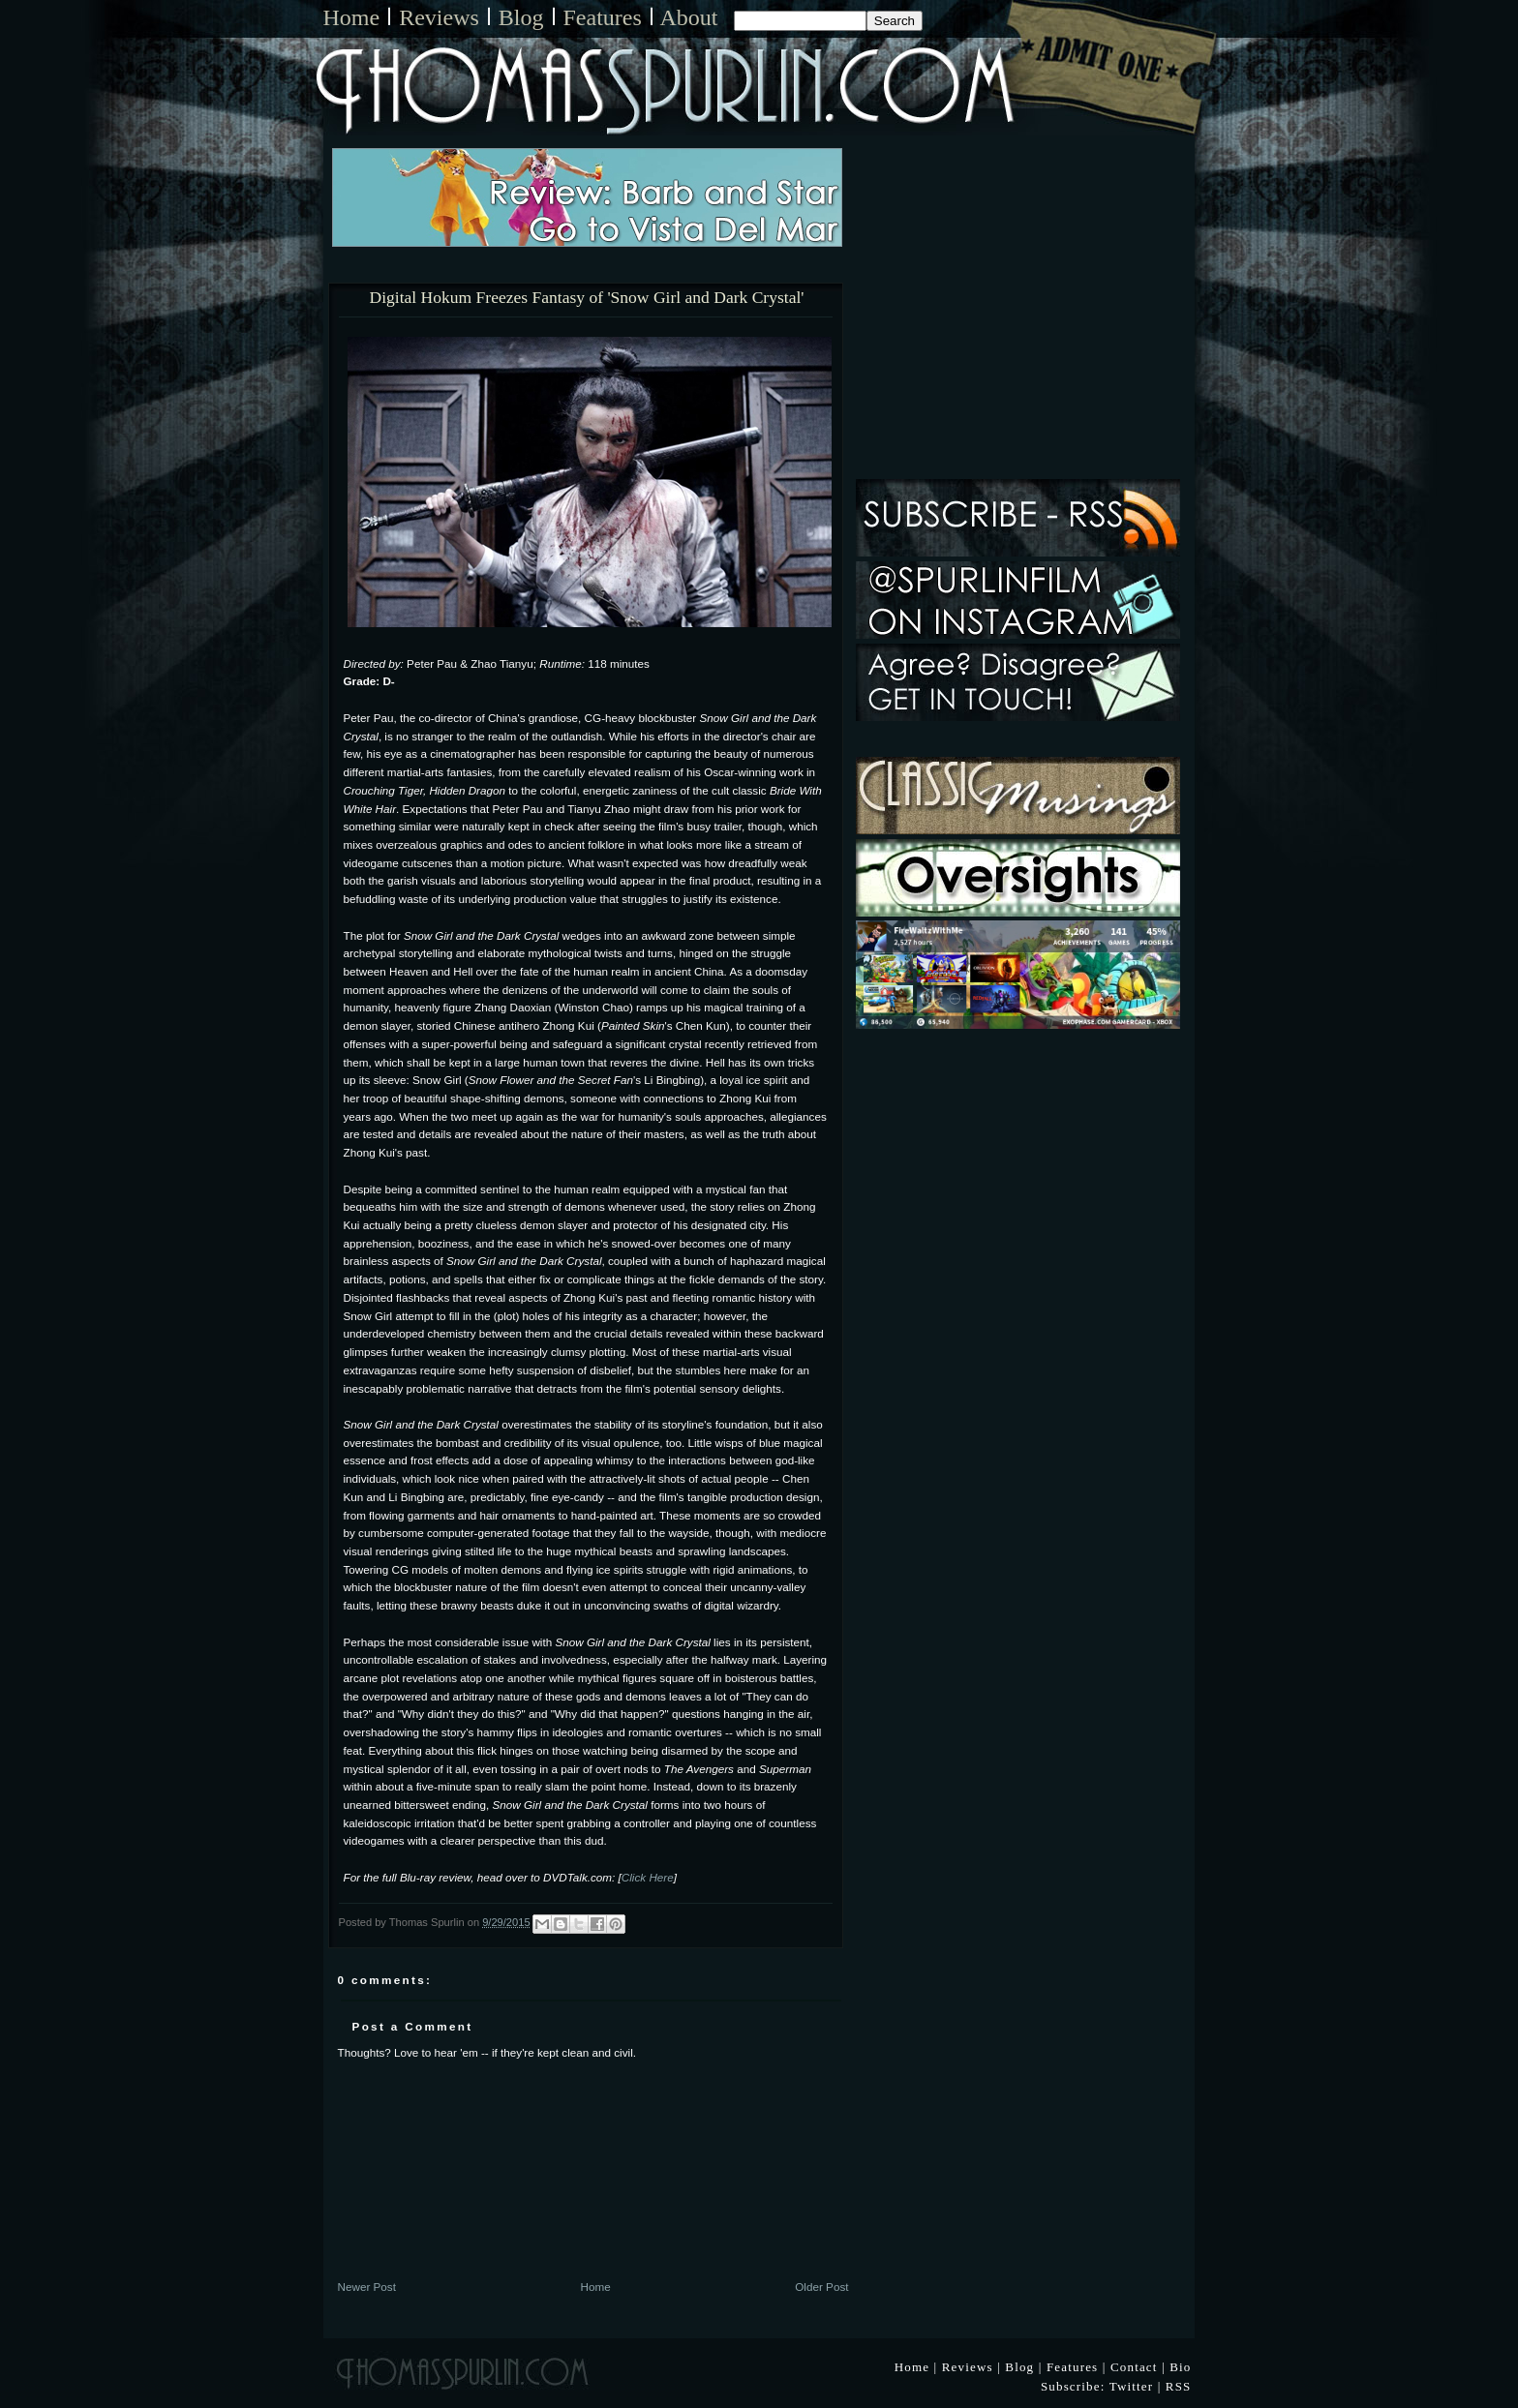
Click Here (648, 1877)
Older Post (821, 2286)
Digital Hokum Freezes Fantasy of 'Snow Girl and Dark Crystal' (587, 298)
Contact (1134, 2367)
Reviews (439, 17)
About (689, 17)
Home (351, 17)
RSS (1179, 2386)
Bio (1180, 2367)
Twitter (1131, 2386)
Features (602, 17)
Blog (521, 17)
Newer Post (367, 2286)
